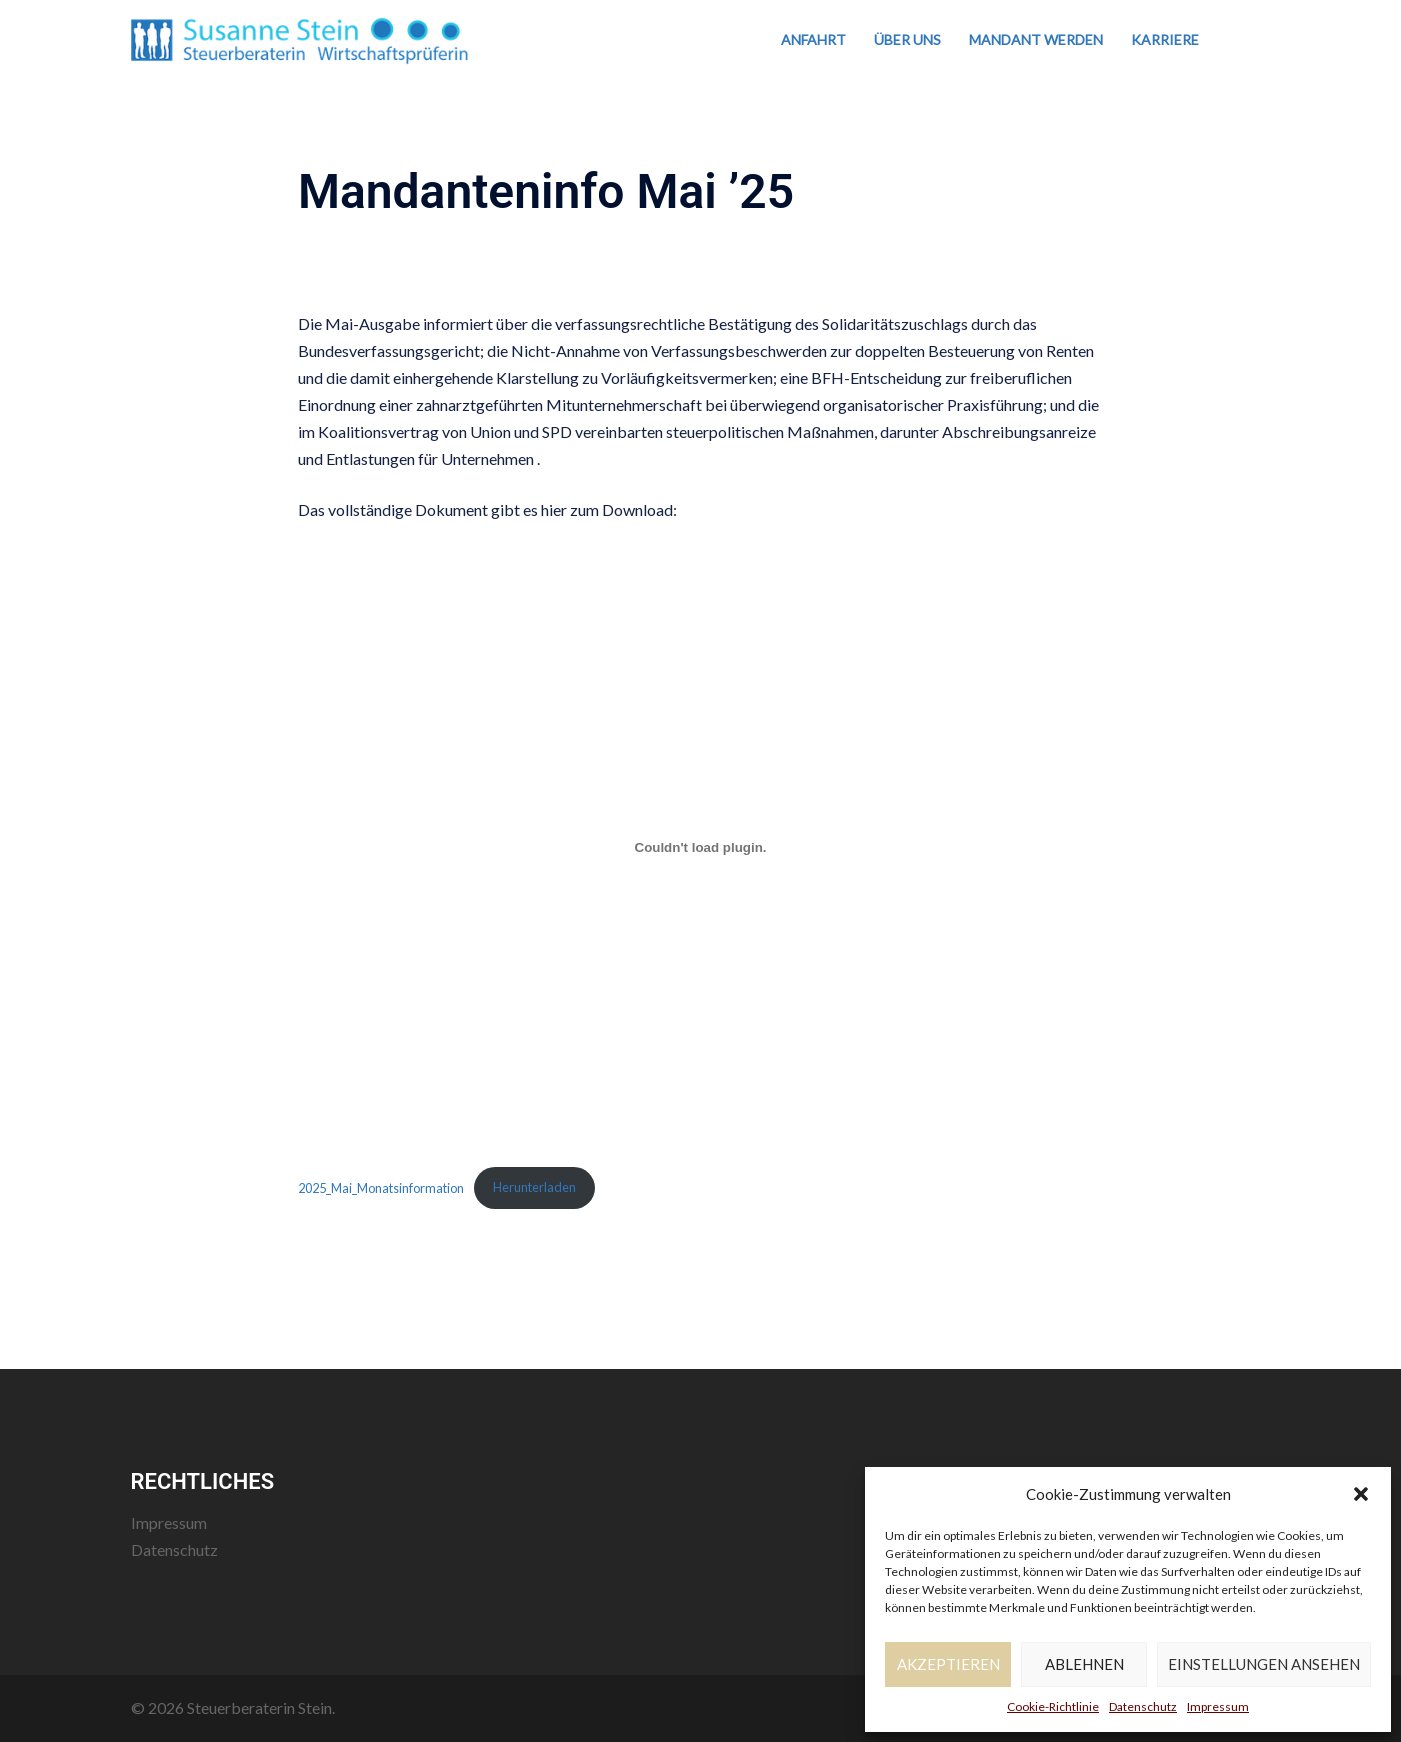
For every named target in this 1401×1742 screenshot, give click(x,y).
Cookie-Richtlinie (1053, 1706)
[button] (1361, 1494)
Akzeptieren (948, 1664)
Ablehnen (1084, 1664)
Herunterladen (534, 1187)
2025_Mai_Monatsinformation (381, 1187)
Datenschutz (1143, 1706)
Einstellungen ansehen (1264, 1664)
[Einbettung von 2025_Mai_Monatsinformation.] (700, 848)
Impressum (1218, 1706)
